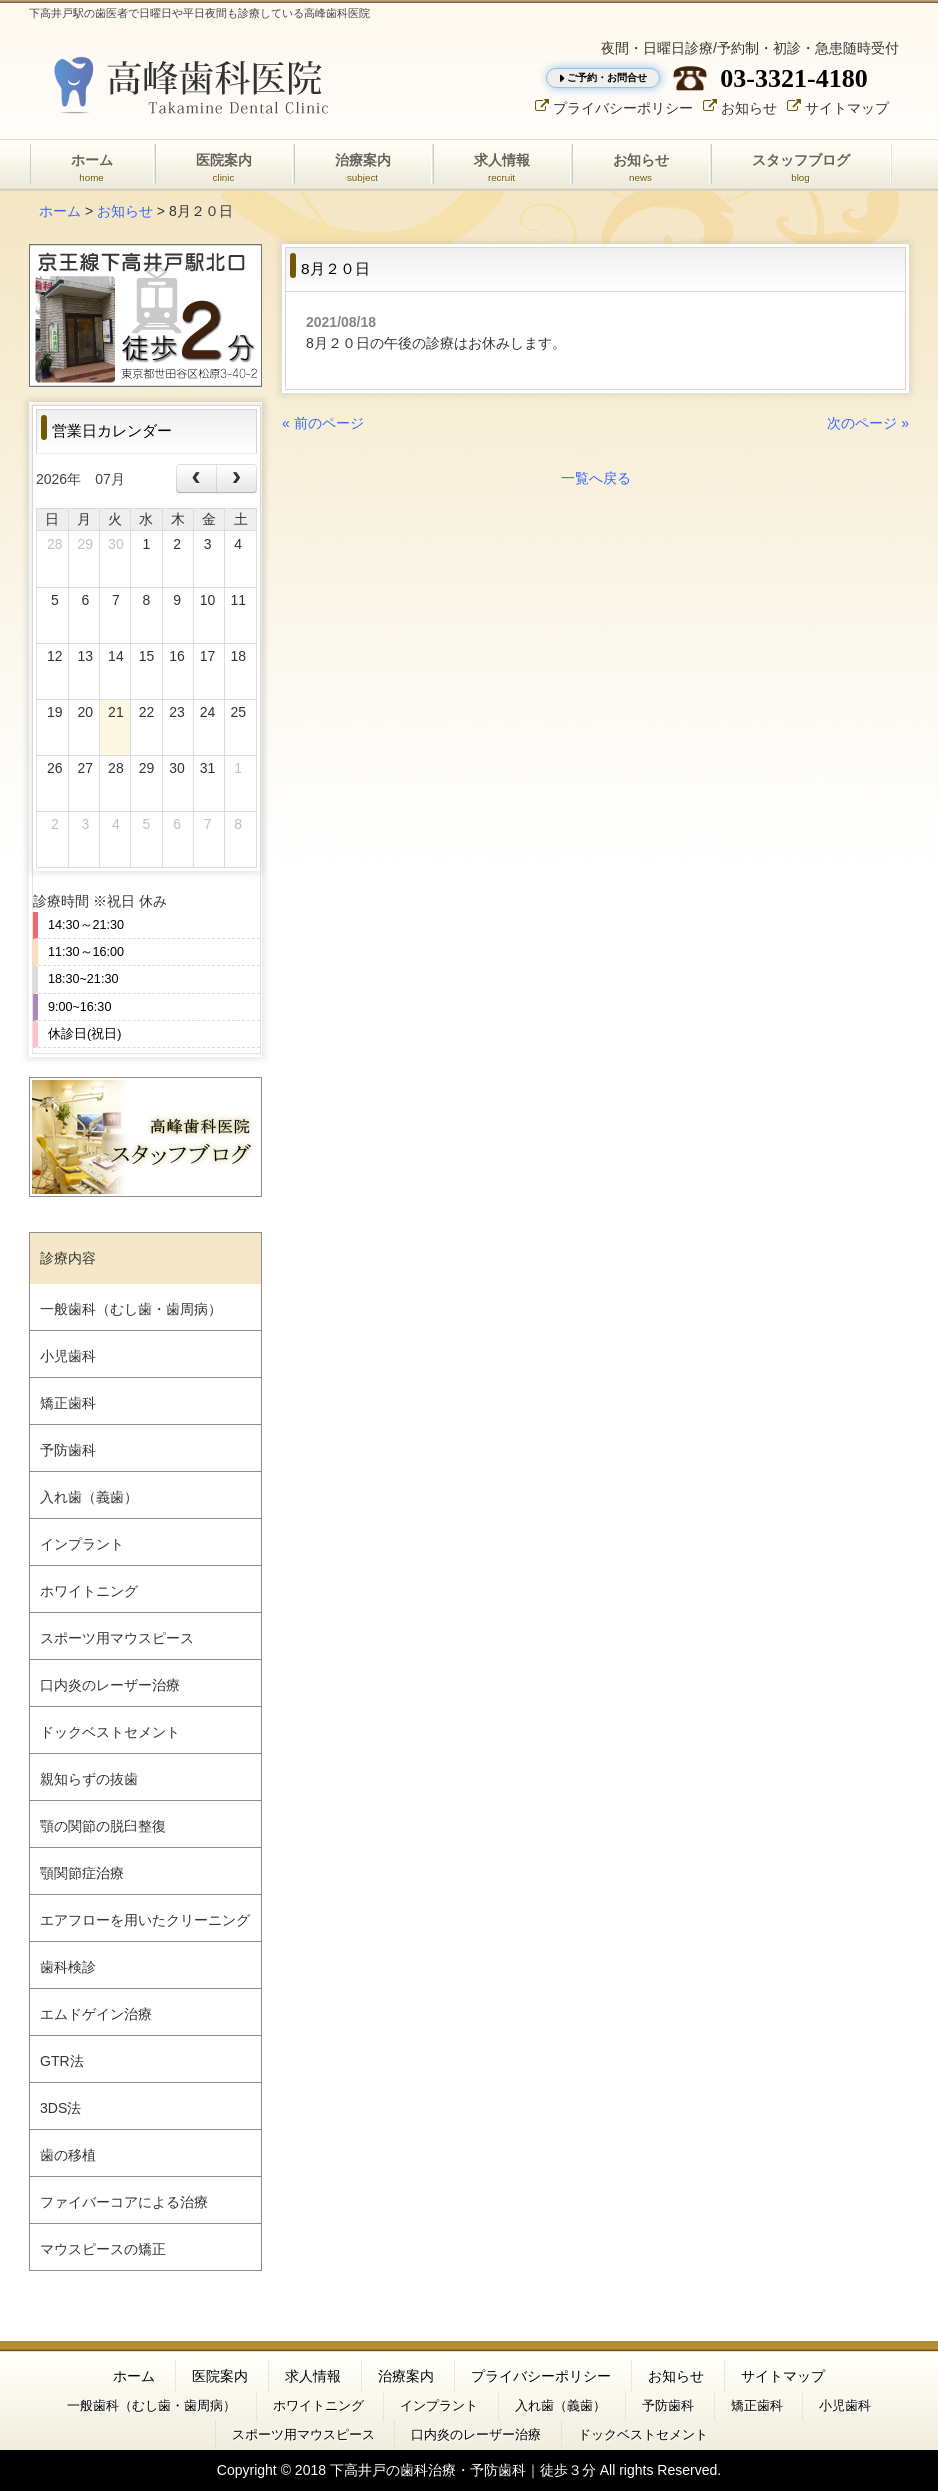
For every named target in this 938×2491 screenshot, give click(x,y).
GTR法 (62, 2061)
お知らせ (749, 107)
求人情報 (313, 2376)
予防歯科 (68, 1450)
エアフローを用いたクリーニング (145, 1920)
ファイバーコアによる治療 (124, 2202)
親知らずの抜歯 (89, 1779)
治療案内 (406, 2376)
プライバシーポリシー (623, 107)
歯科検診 (68, 1967)
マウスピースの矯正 (103, 2249)
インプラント (82, 1544)
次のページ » (868, 423)
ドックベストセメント (110, 1732)
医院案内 (220, 2376)
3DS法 (60, 2108)
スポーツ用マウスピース (117, 1638)
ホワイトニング (89, 1591)
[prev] (196, 478)
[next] (236, 478)
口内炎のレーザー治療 (110, 1685)
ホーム (60, 211)
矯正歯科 (68, 1403)
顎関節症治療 (82, 1873)
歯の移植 (68, 2155)
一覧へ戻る (596, 478)
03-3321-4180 (793, 78)
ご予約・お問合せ (607, 77)
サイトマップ (847, 107)
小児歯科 (68, 1356)
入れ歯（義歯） (89, 1497)
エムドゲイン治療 (96, 2014)
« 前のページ (323, 423)
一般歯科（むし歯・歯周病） (131, 1309)
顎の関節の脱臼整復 (103, 1826)
